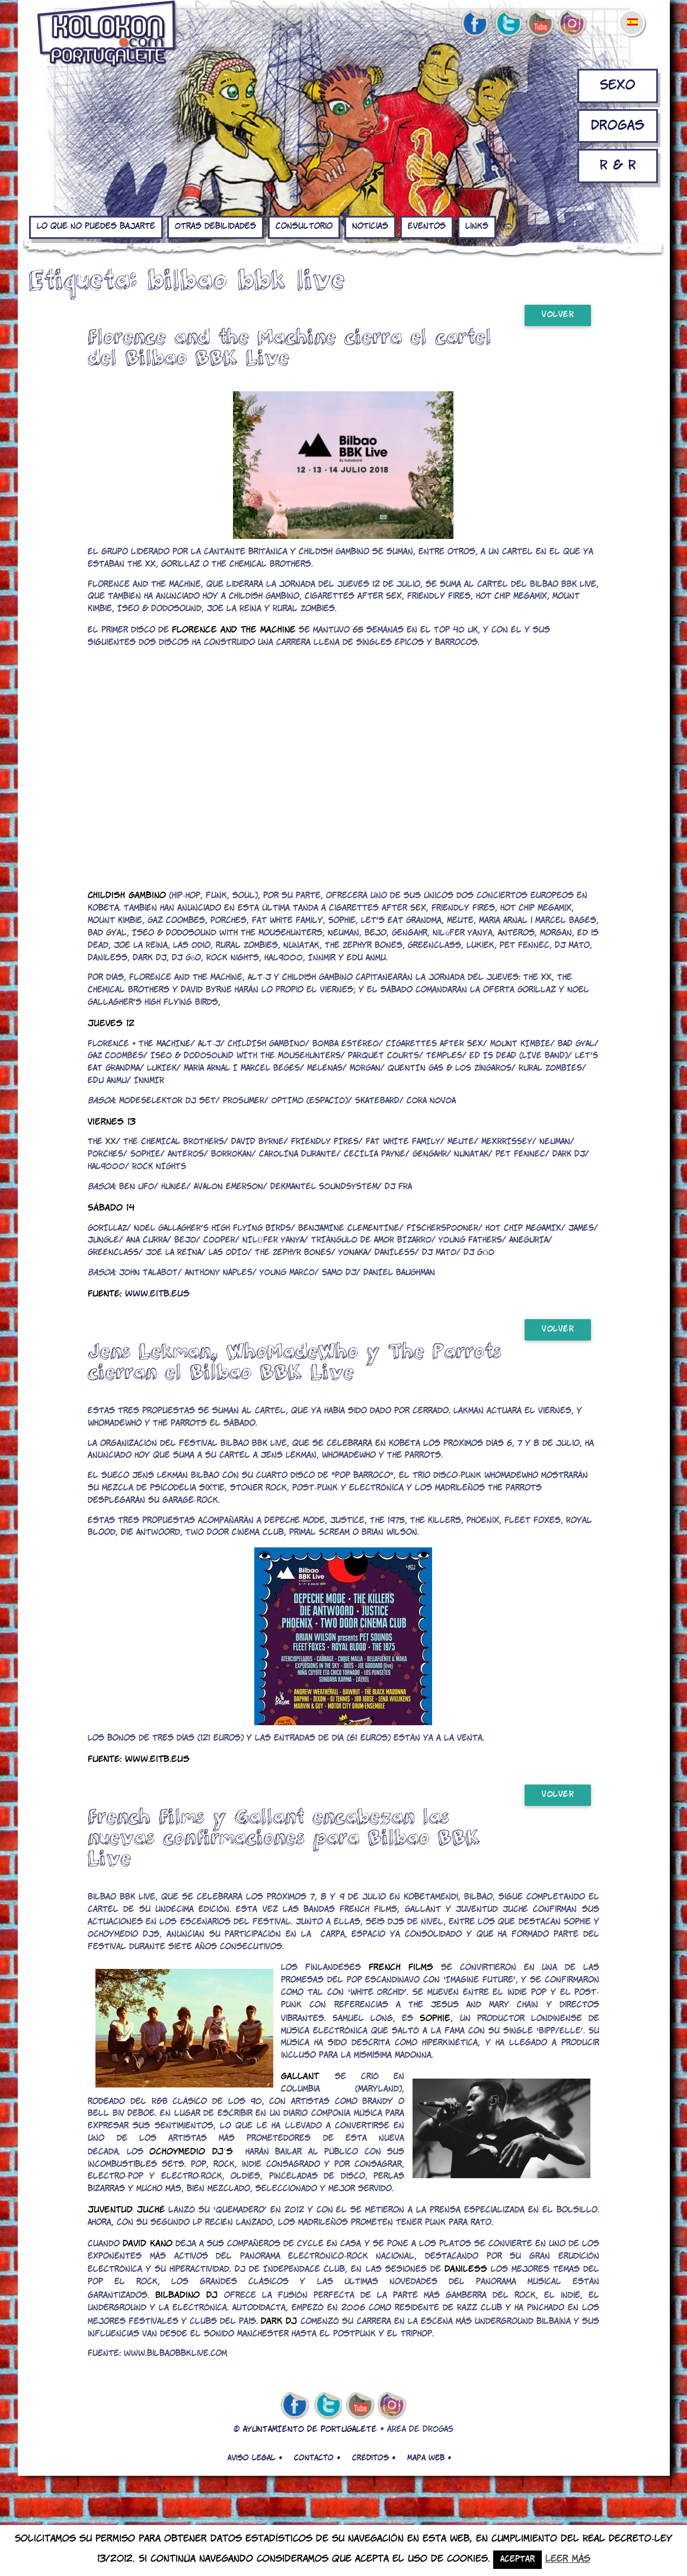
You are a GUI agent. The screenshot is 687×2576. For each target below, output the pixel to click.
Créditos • (373, 2458)
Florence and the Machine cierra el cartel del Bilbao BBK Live (289, 347)
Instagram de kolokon (572, 24)
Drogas (617, 126)
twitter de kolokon (507, 24)
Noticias (370, 227)
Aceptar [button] (517, 2560)
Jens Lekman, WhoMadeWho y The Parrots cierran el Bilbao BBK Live (294, 1361)
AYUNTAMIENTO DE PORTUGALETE (310, 2430)
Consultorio (304, 227)
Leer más (567, 2559)
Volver (558, 315)
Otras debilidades (215, 227)
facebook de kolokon (475, 24)
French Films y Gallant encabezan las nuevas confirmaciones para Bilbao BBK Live (284, 1836)
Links (476, 227)
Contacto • (317, 2458)
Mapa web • (429, 2458)
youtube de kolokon (540, 24)
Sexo (617, 85)
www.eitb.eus (157, 1294)
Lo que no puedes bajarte (96, 227)
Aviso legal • (255, 2458)
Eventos (427, 227)
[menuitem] (632, 14)
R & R (618, 165)
